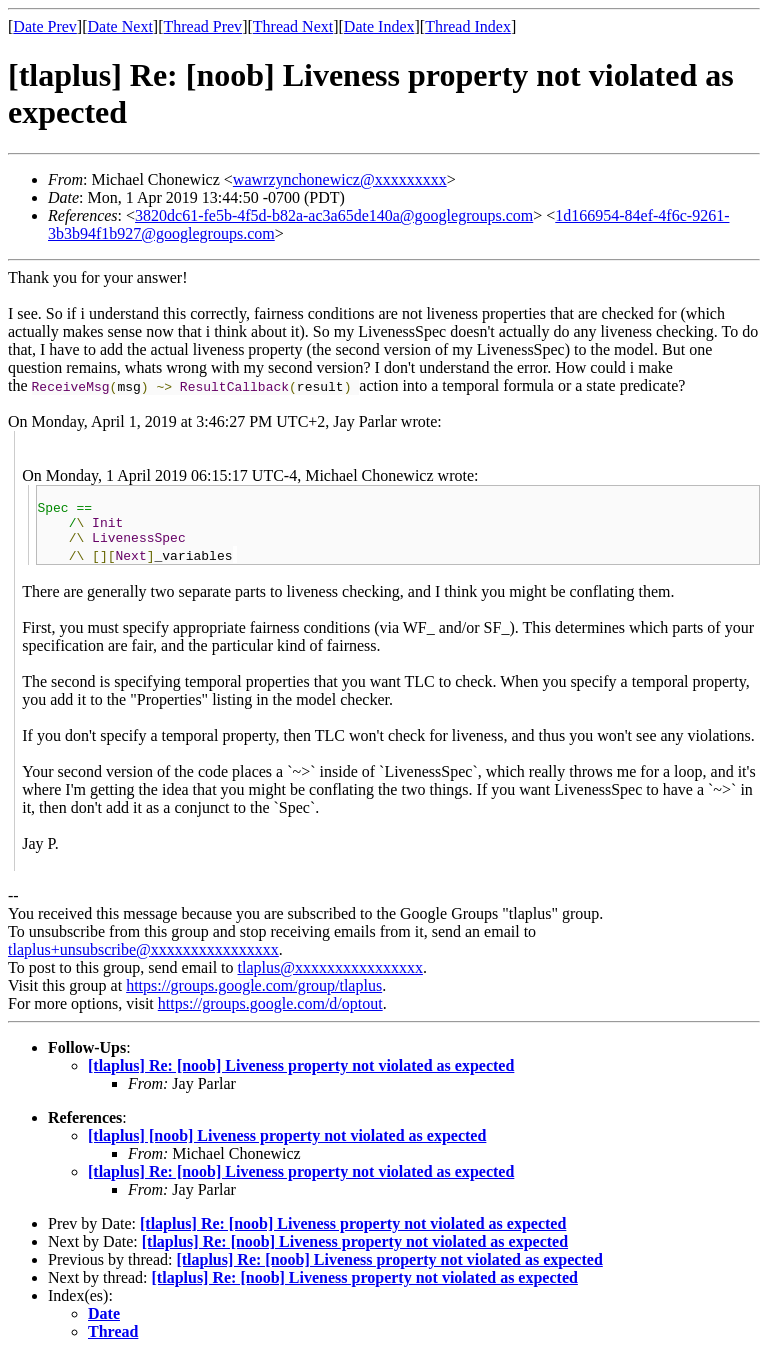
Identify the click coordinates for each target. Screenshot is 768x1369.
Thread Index (468, 26)
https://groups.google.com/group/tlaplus (254, 997)
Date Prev (45, 26)
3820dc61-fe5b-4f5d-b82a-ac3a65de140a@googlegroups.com (334, 215)
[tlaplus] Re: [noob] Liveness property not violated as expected (301, 1077)
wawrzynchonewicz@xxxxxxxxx (340, 179)
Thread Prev (202, 26)
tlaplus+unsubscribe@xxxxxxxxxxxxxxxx (143, 961)
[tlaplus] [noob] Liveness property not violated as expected (287, 1147)
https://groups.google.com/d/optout (270, 1015)
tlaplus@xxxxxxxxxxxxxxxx (330, 979)
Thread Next (293, 26)
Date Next (120, 26)
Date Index (379, 26)
